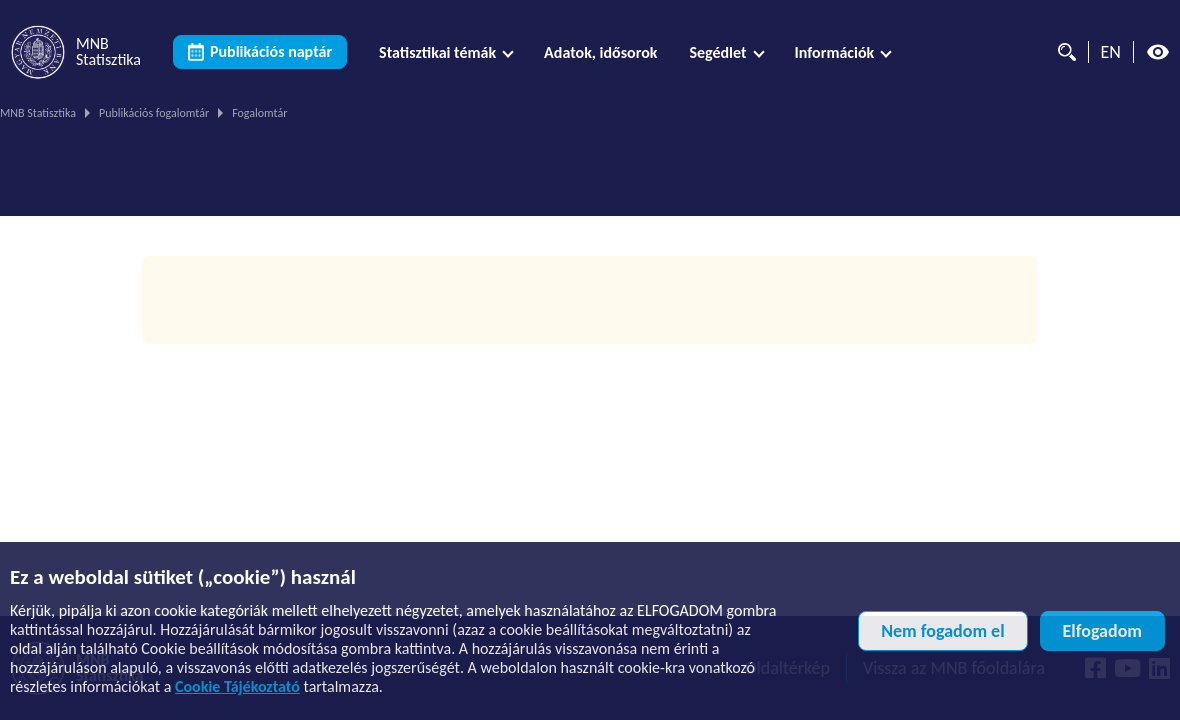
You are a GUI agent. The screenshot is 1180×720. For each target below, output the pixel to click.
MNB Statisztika (38, 113)
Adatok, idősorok (600, 52)
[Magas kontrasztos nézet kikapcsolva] (1158, 52)
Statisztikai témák (437, 52)
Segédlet (717, 52)
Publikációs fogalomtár (154, 113)
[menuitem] (445, 52)
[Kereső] (1062, 52)
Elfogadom (1102, 631)
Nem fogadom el (942, 631)
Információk (835, 52)
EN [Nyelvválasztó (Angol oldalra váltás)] (1111, 52)
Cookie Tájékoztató (237, 686)
